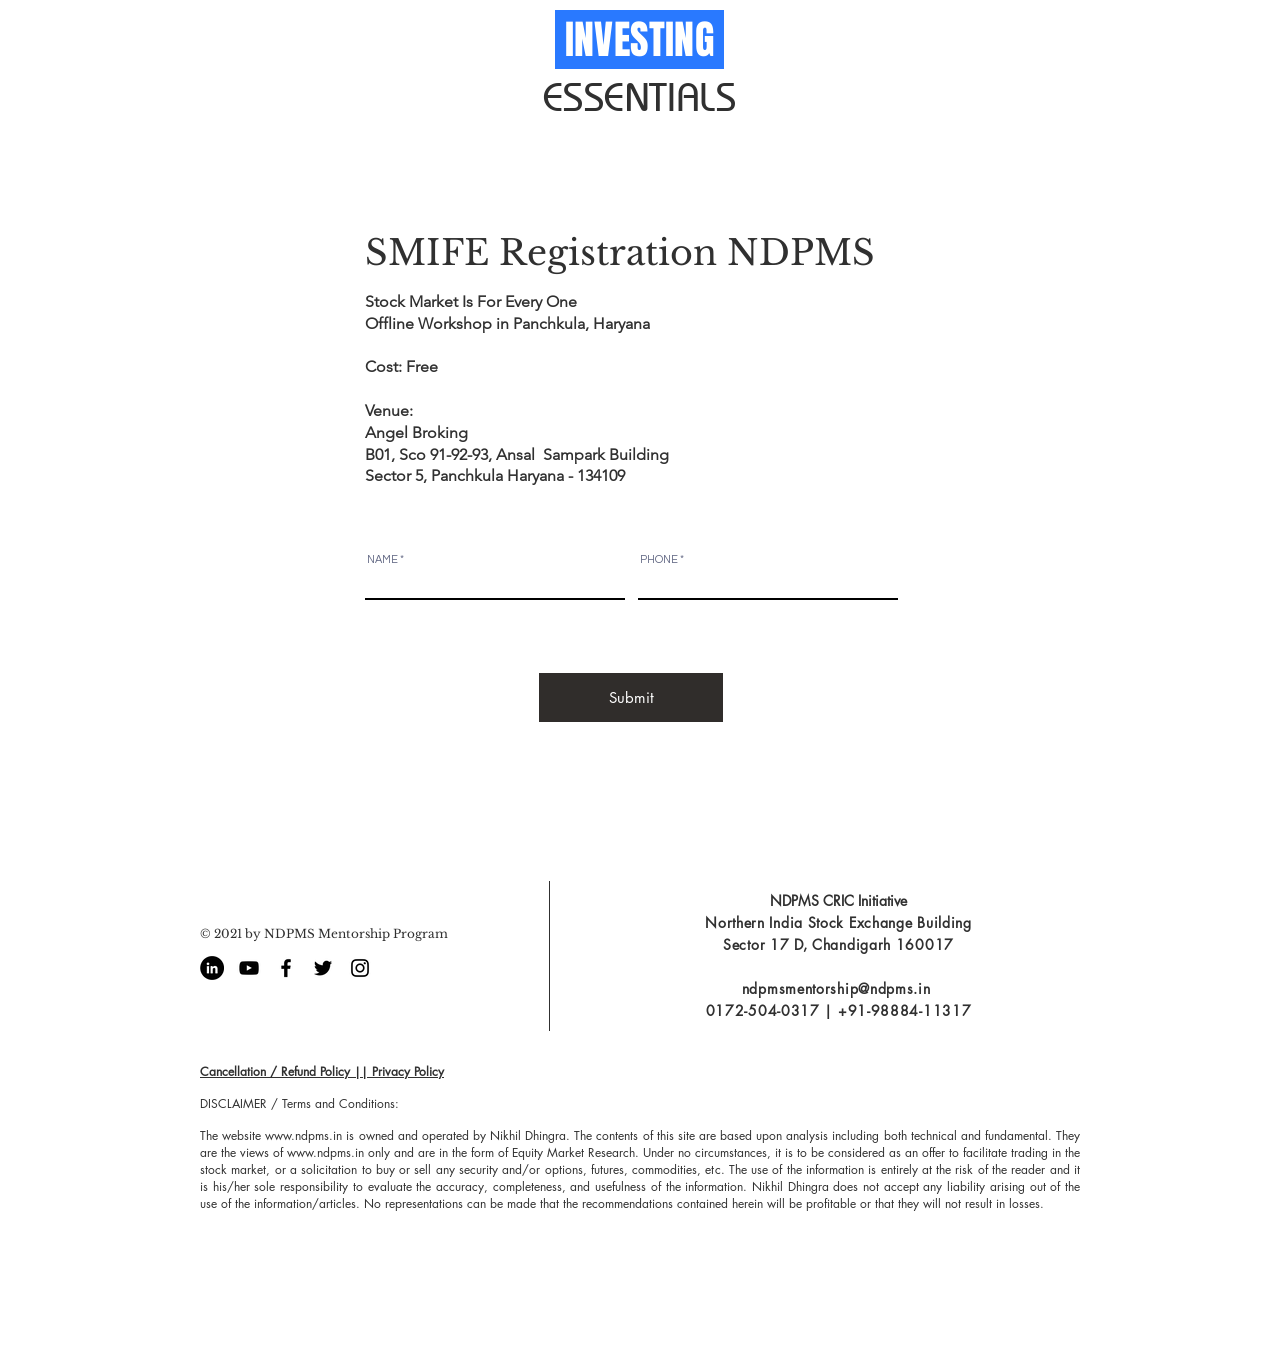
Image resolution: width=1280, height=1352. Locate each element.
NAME (382, 559)
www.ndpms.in (303, 1135)
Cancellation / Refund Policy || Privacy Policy (322, 1071)
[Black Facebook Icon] (286, 968)
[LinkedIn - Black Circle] (212, 968)
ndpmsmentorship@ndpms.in (836, 988)
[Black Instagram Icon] (360, 968)
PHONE (659, 559)
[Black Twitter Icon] (323, 968)
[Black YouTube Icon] (249, 968)
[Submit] (631, 697)
